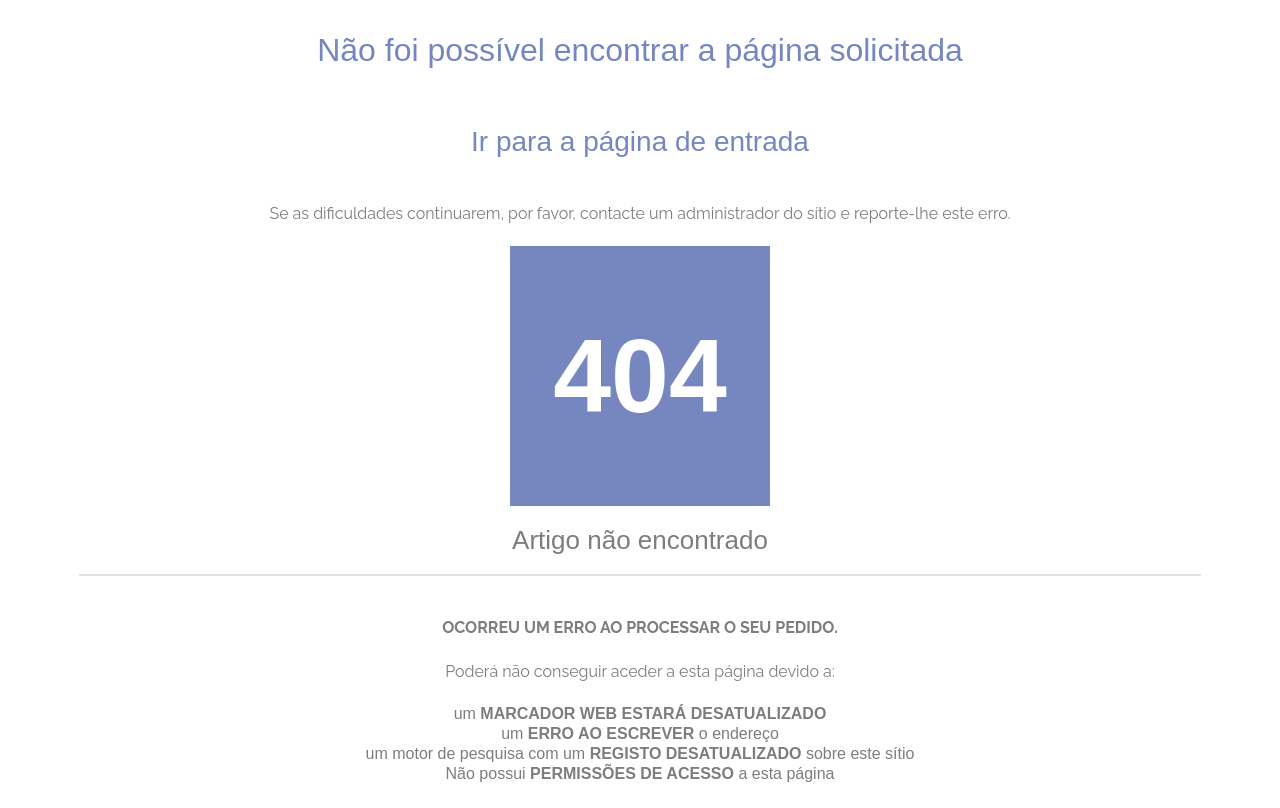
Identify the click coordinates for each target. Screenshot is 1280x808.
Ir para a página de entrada (640, 141)
